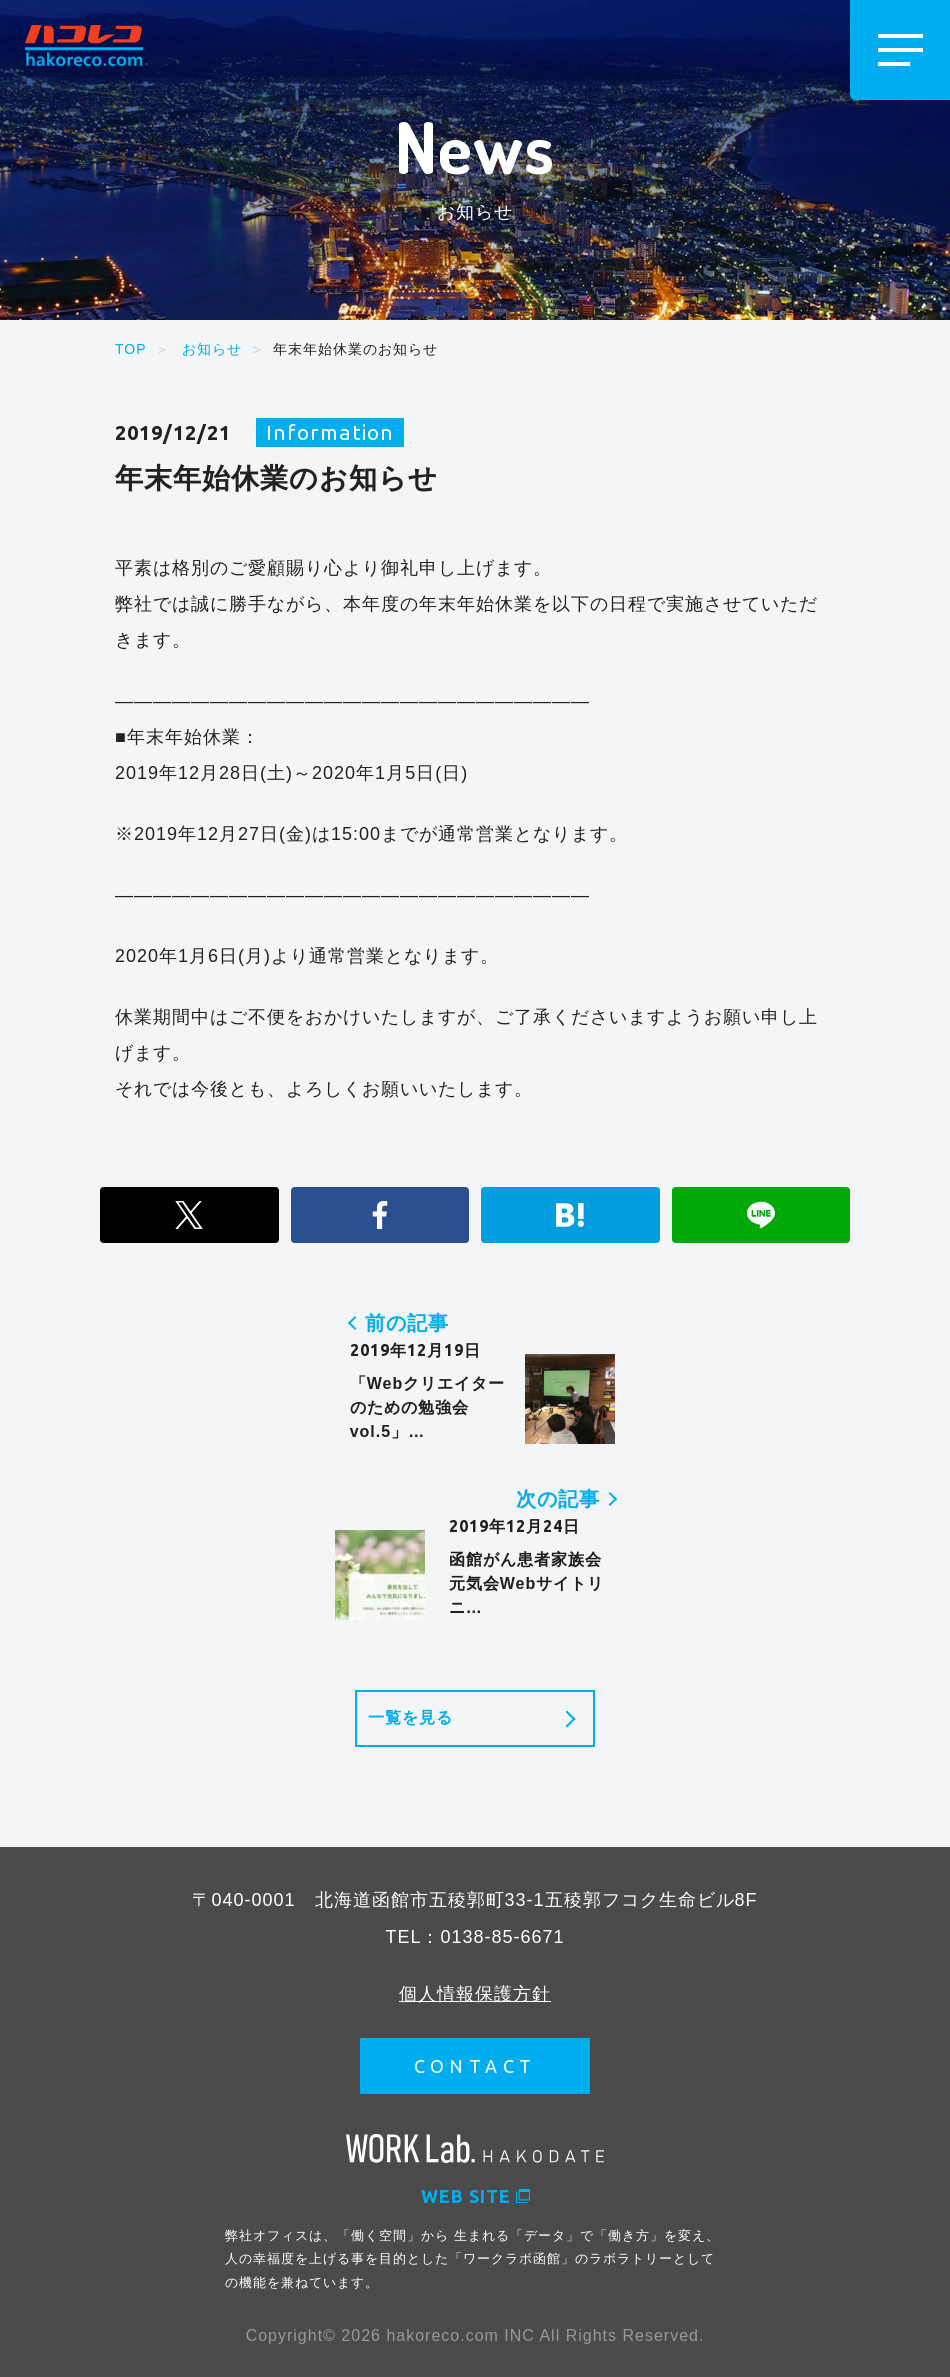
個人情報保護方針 (475, 1993)
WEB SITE (475, 2195)
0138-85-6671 (502, 1936)
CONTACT (475, 2065)
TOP (131, 349)
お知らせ (212, 349)
